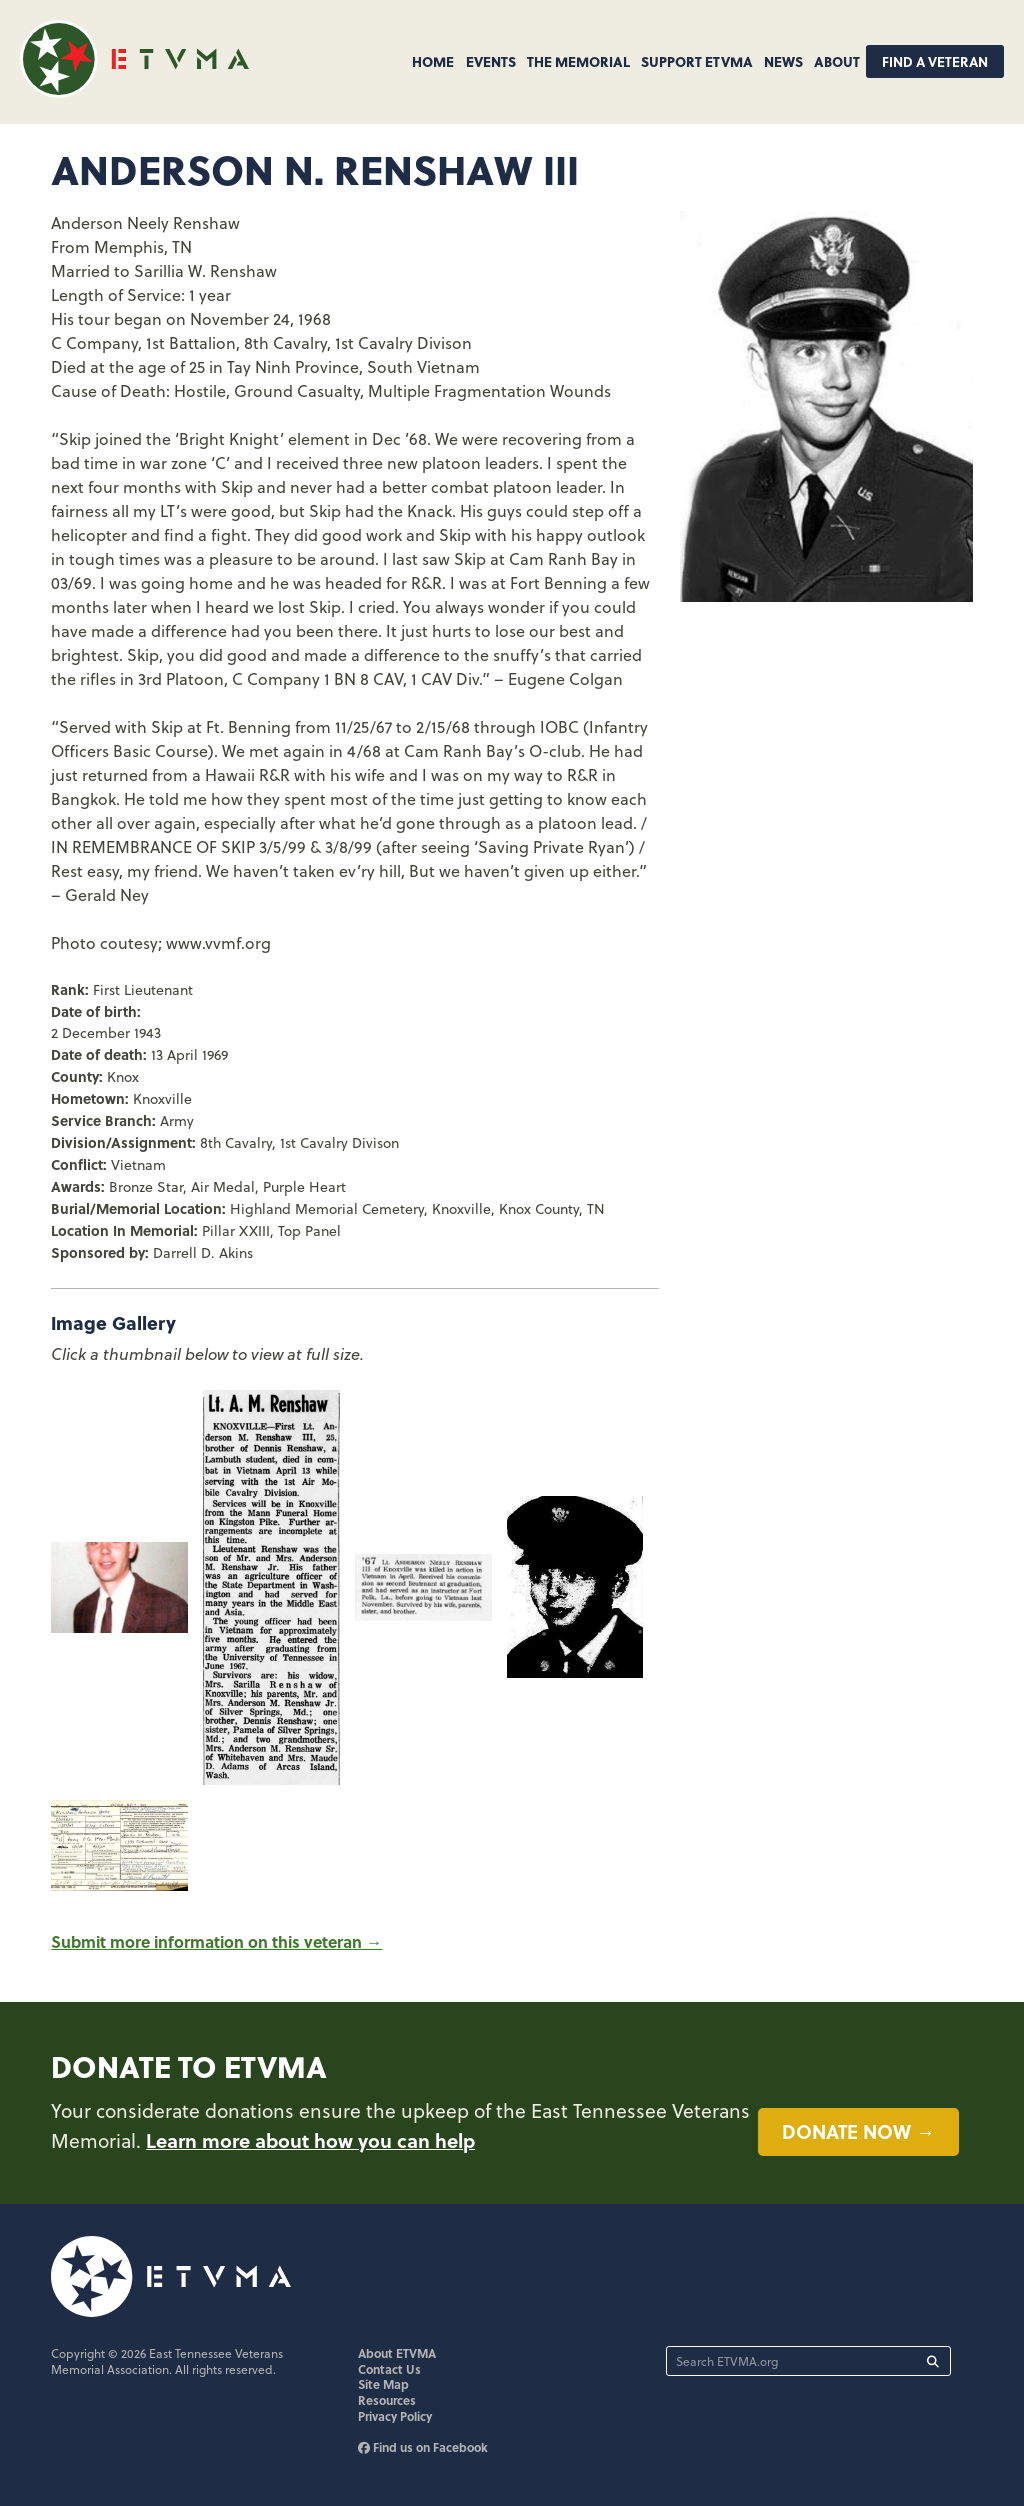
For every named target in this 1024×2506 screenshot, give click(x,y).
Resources (387, 2400)
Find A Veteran (935, 61)
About (837, 61)
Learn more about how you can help (310, 2140)
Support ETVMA (697, 61)
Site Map (383, 2384)
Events (491, 61)
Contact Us (389, 2369)
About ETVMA (397, 2353)
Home (433, 61)
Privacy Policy (395, 2416)
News (783, 61)
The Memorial (578, 61)
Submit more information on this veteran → (216, 1941)
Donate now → (858, 2131)
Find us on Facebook (423, 2447)
